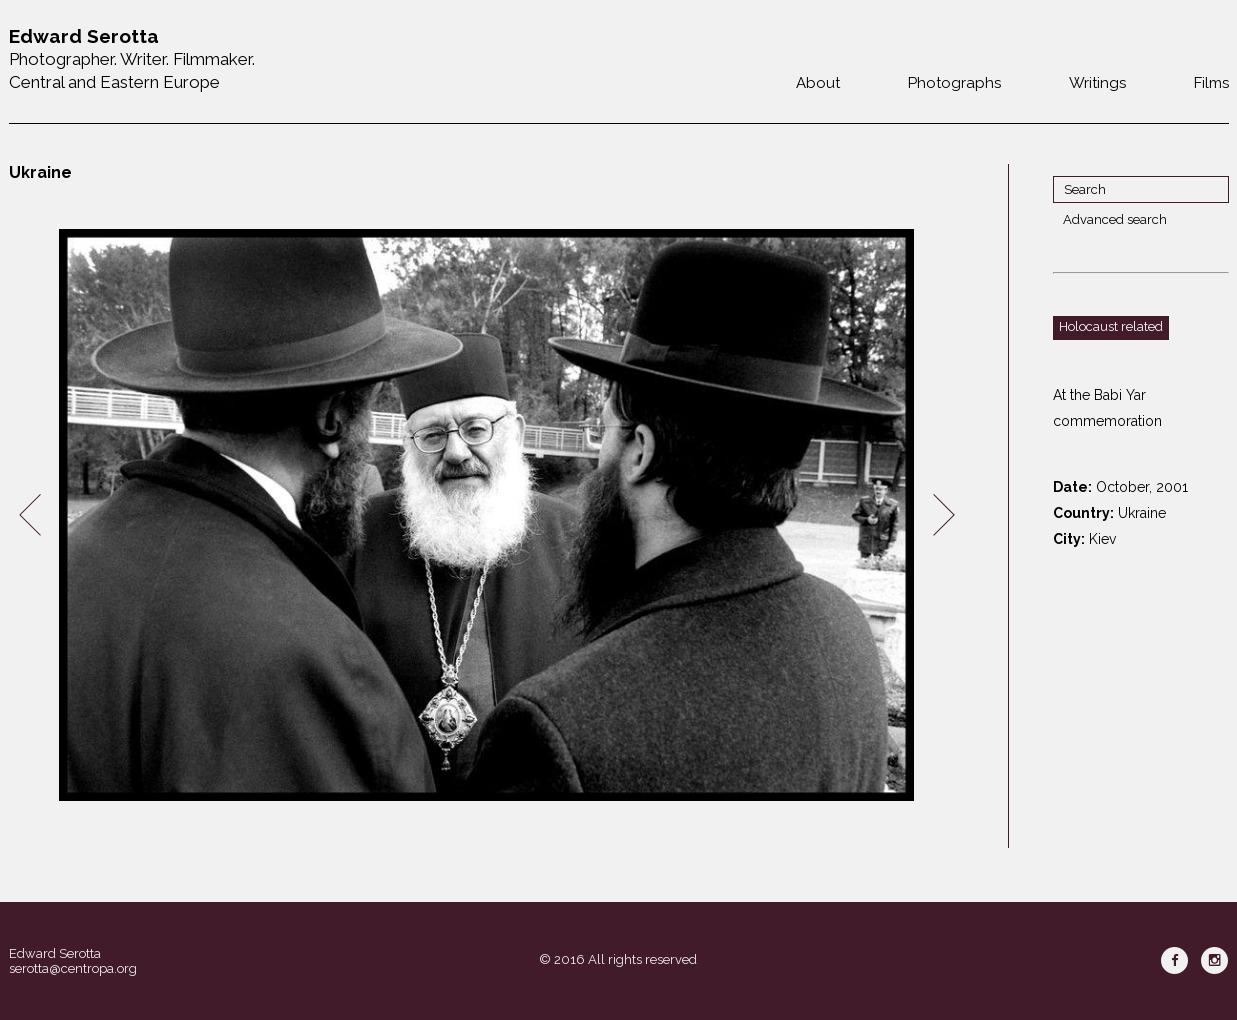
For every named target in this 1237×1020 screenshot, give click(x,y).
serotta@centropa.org (73, 968)
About (818, 83)
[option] (487, 515)
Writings (1097, 83)
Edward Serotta (55, 953)
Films (1211, 83)
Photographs (954, 83)
